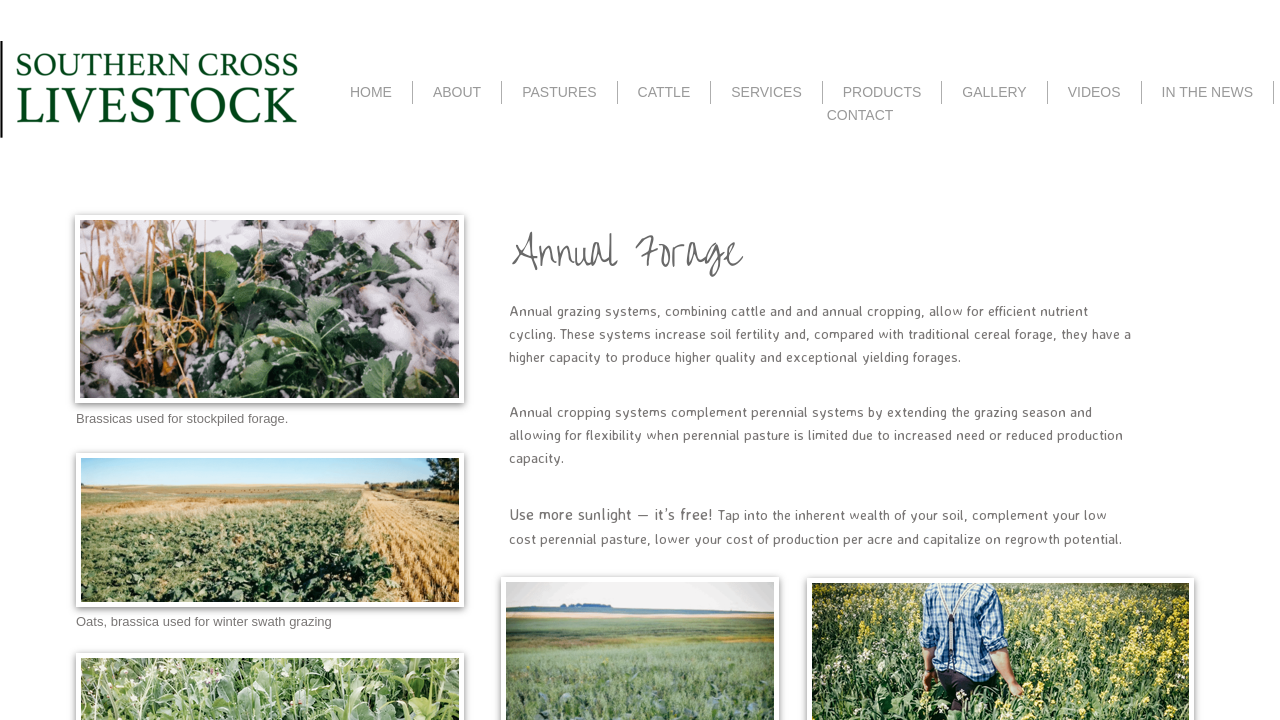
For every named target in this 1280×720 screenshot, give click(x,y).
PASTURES (559, 92)
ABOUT (457, 92)
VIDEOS (1094, 92)
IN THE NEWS (1208, 92)
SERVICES (766, 92)
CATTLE (664, 92)
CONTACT (860, 115)
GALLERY (994, 92)
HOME (371, 92)
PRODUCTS (882, 92)
